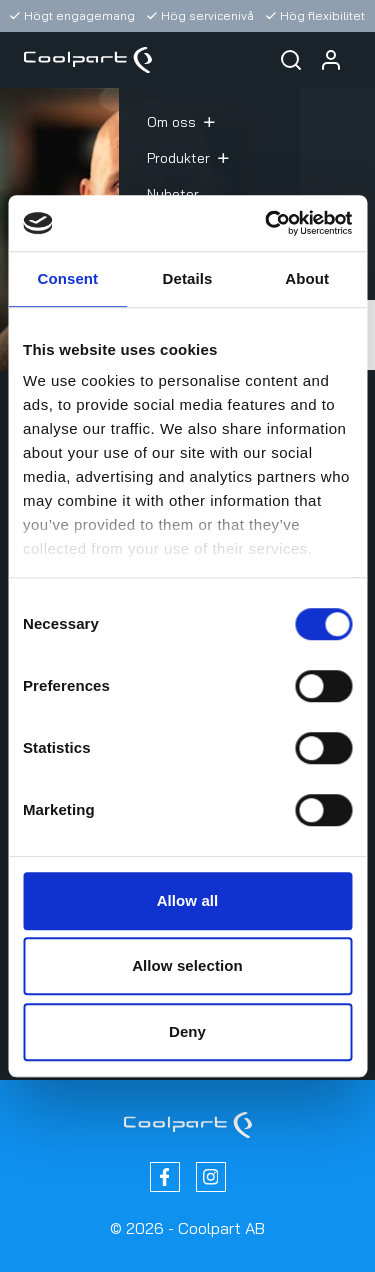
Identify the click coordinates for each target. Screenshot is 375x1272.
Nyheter (173, 194)
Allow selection (187, 965)
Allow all (188, 900)
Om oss (181, 122)
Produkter (188, 158)
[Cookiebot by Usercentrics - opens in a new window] (267, 223)
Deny (187, 1031)
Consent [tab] (67, 278)
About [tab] (307, 278)
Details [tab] (188, 278)
